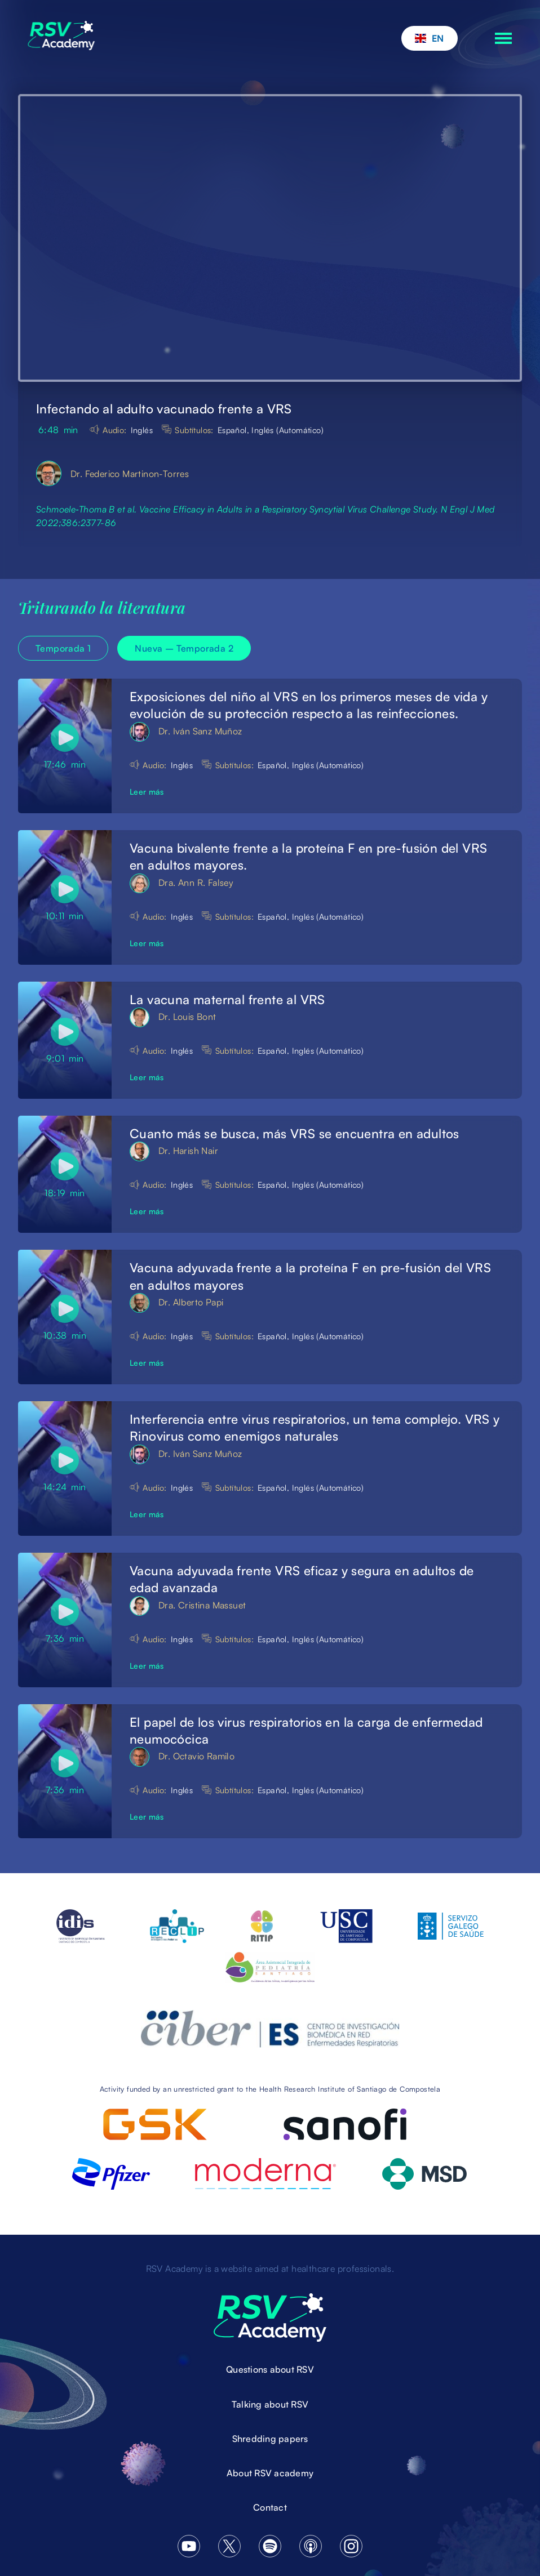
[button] (429, 38)
